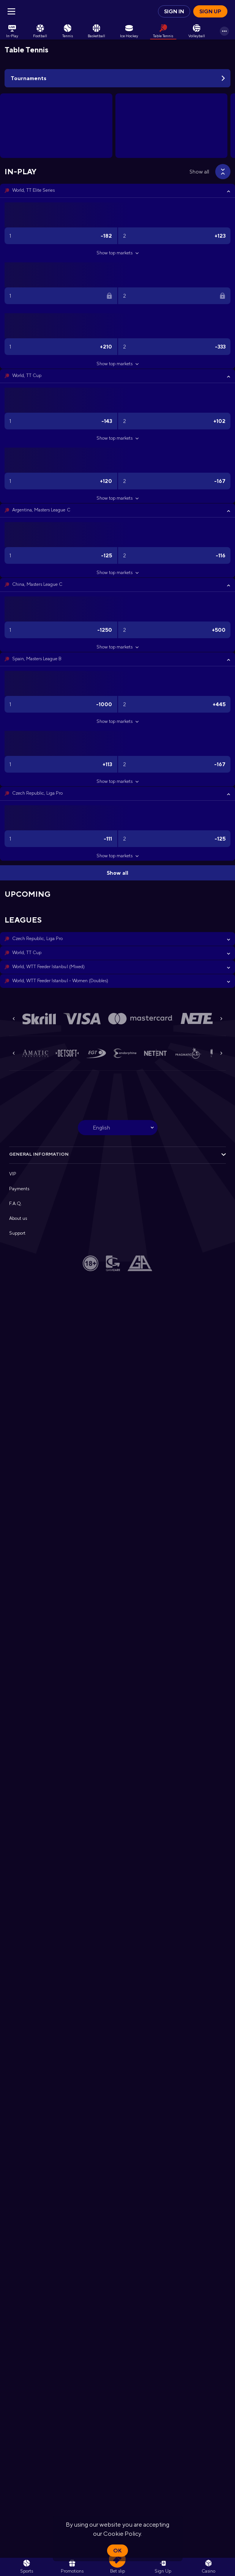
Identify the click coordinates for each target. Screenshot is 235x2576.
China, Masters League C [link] (37, 584)
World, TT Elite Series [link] (33, 190)
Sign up (210, 11)
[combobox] (118, 1127)
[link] (12, 31)
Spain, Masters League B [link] (37, 658)
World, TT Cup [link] (26, 375)
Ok (117, 2551)
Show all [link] (199, 172)
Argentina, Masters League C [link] (41, 510)
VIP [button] (12, 1174)
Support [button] (17, 1233)
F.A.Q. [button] (15, 1203)
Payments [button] (19, 1188)
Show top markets (117, 253)
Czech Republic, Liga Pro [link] (37, 793)
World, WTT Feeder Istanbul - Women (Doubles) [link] (60, 980)
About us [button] (18, 1218)
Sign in (174, 11)
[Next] (221, 1018)
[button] (117, 190)
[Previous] (13, 1018)
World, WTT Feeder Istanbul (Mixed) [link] (48, 966)
